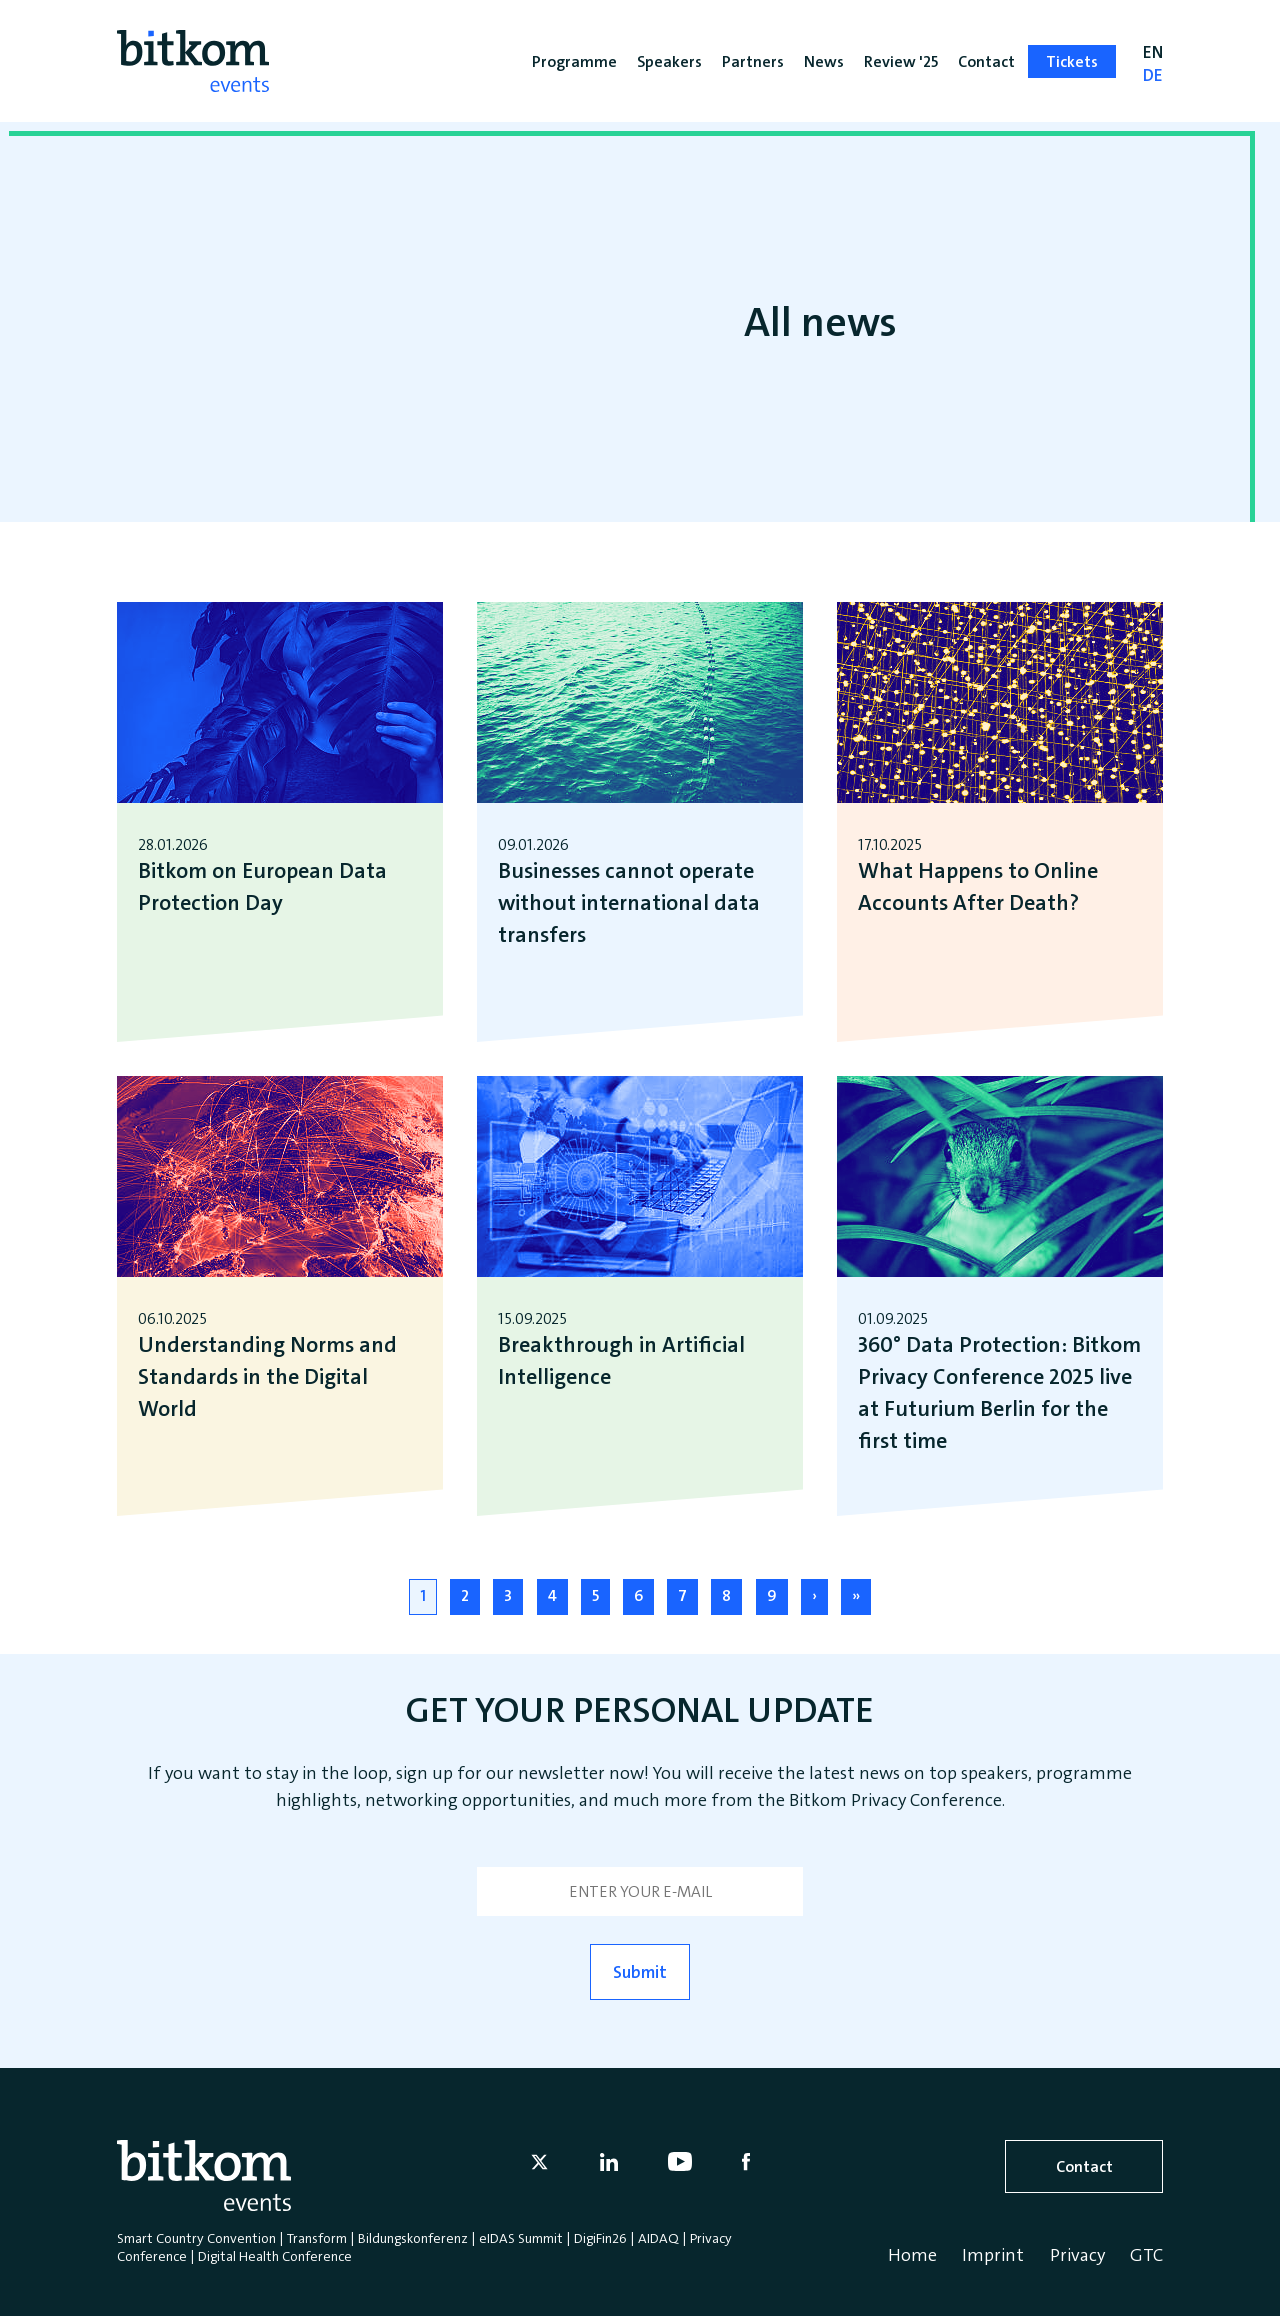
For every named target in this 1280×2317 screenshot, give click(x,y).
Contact (1084, 2166)
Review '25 (901, 61)
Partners (753, 61)
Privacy (1077, 2255)
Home (912, 2255)
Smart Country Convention (196, 2238)
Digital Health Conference (275, 2256)
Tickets (1072, 61)
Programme (574, 61)
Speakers (669, 61)
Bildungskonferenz (413, 2238)
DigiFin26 (600, 2238)
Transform (317, 2238)
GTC (1146, 2255)
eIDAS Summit (521, 2238)
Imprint (993, 2255)
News (824, 61)
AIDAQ (658, 2238)
